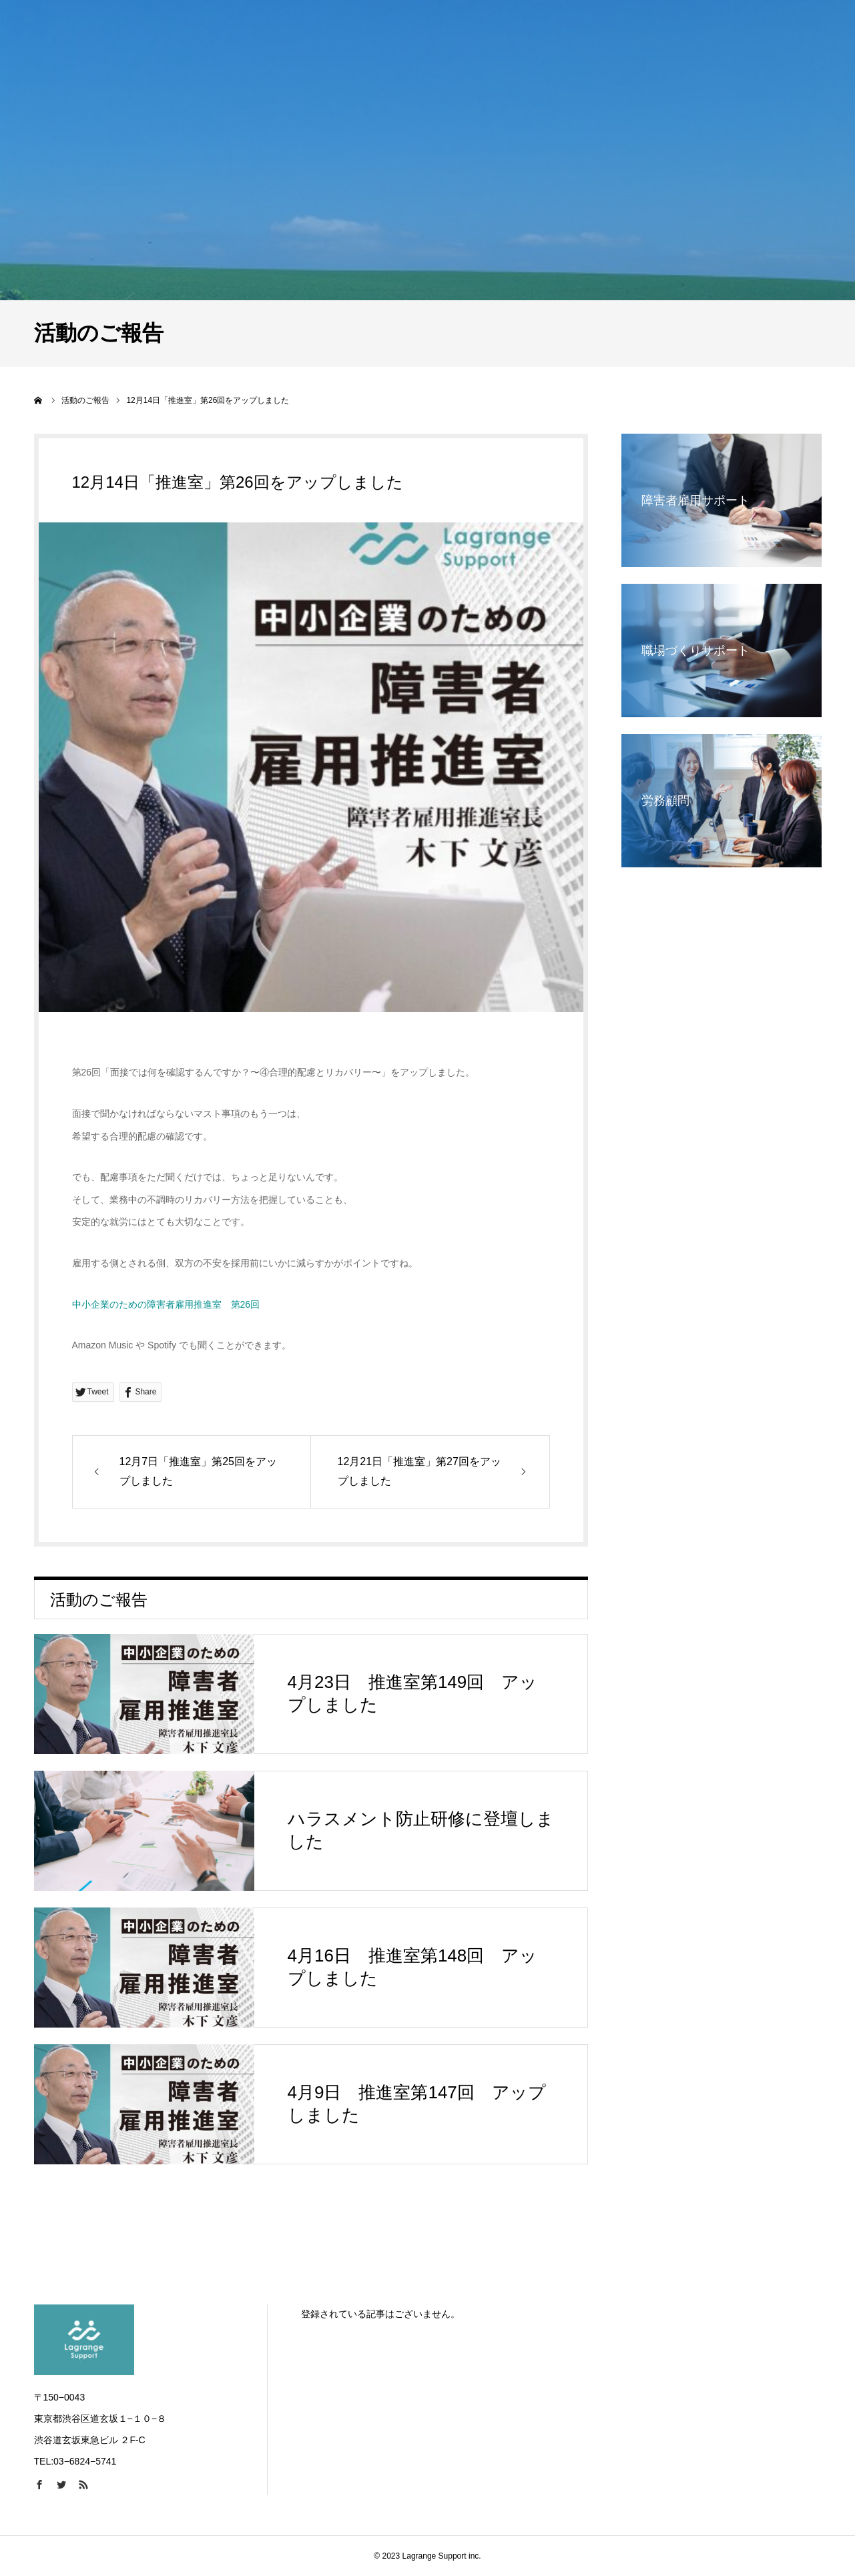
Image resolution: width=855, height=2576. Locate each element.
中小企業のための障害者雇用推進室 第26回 (166, 1304)
